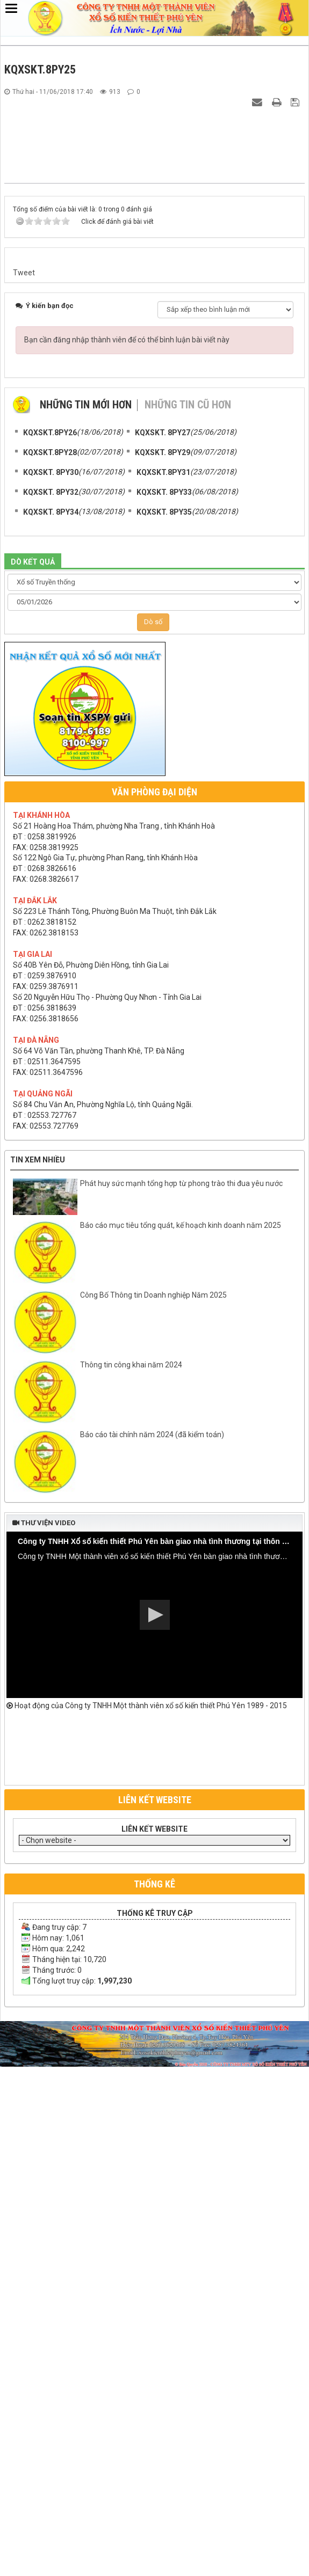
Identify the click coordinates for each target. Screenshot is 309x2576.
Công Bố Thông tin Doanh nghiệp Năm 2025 (153, 1810)
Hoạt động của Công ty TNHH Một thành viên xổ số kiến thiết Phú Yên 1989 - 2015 (146, 2220)
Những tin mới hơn (86, 919)
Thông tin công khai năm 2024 (131, 1880)
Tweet (24, 787)
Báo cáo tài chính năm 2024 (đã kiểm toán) (152, 1949)
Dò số (153, 1136)
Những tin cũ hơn (188, 919)
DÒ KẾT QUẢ (33, 1076)
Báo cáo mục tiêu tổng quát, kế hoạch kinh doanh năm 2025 (180, 1740)
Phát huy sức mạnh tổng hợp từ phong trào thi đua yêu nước (181, 1698)
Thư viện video (43, 2038)
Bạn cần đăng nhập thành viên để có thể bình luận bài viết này (126, 854)
